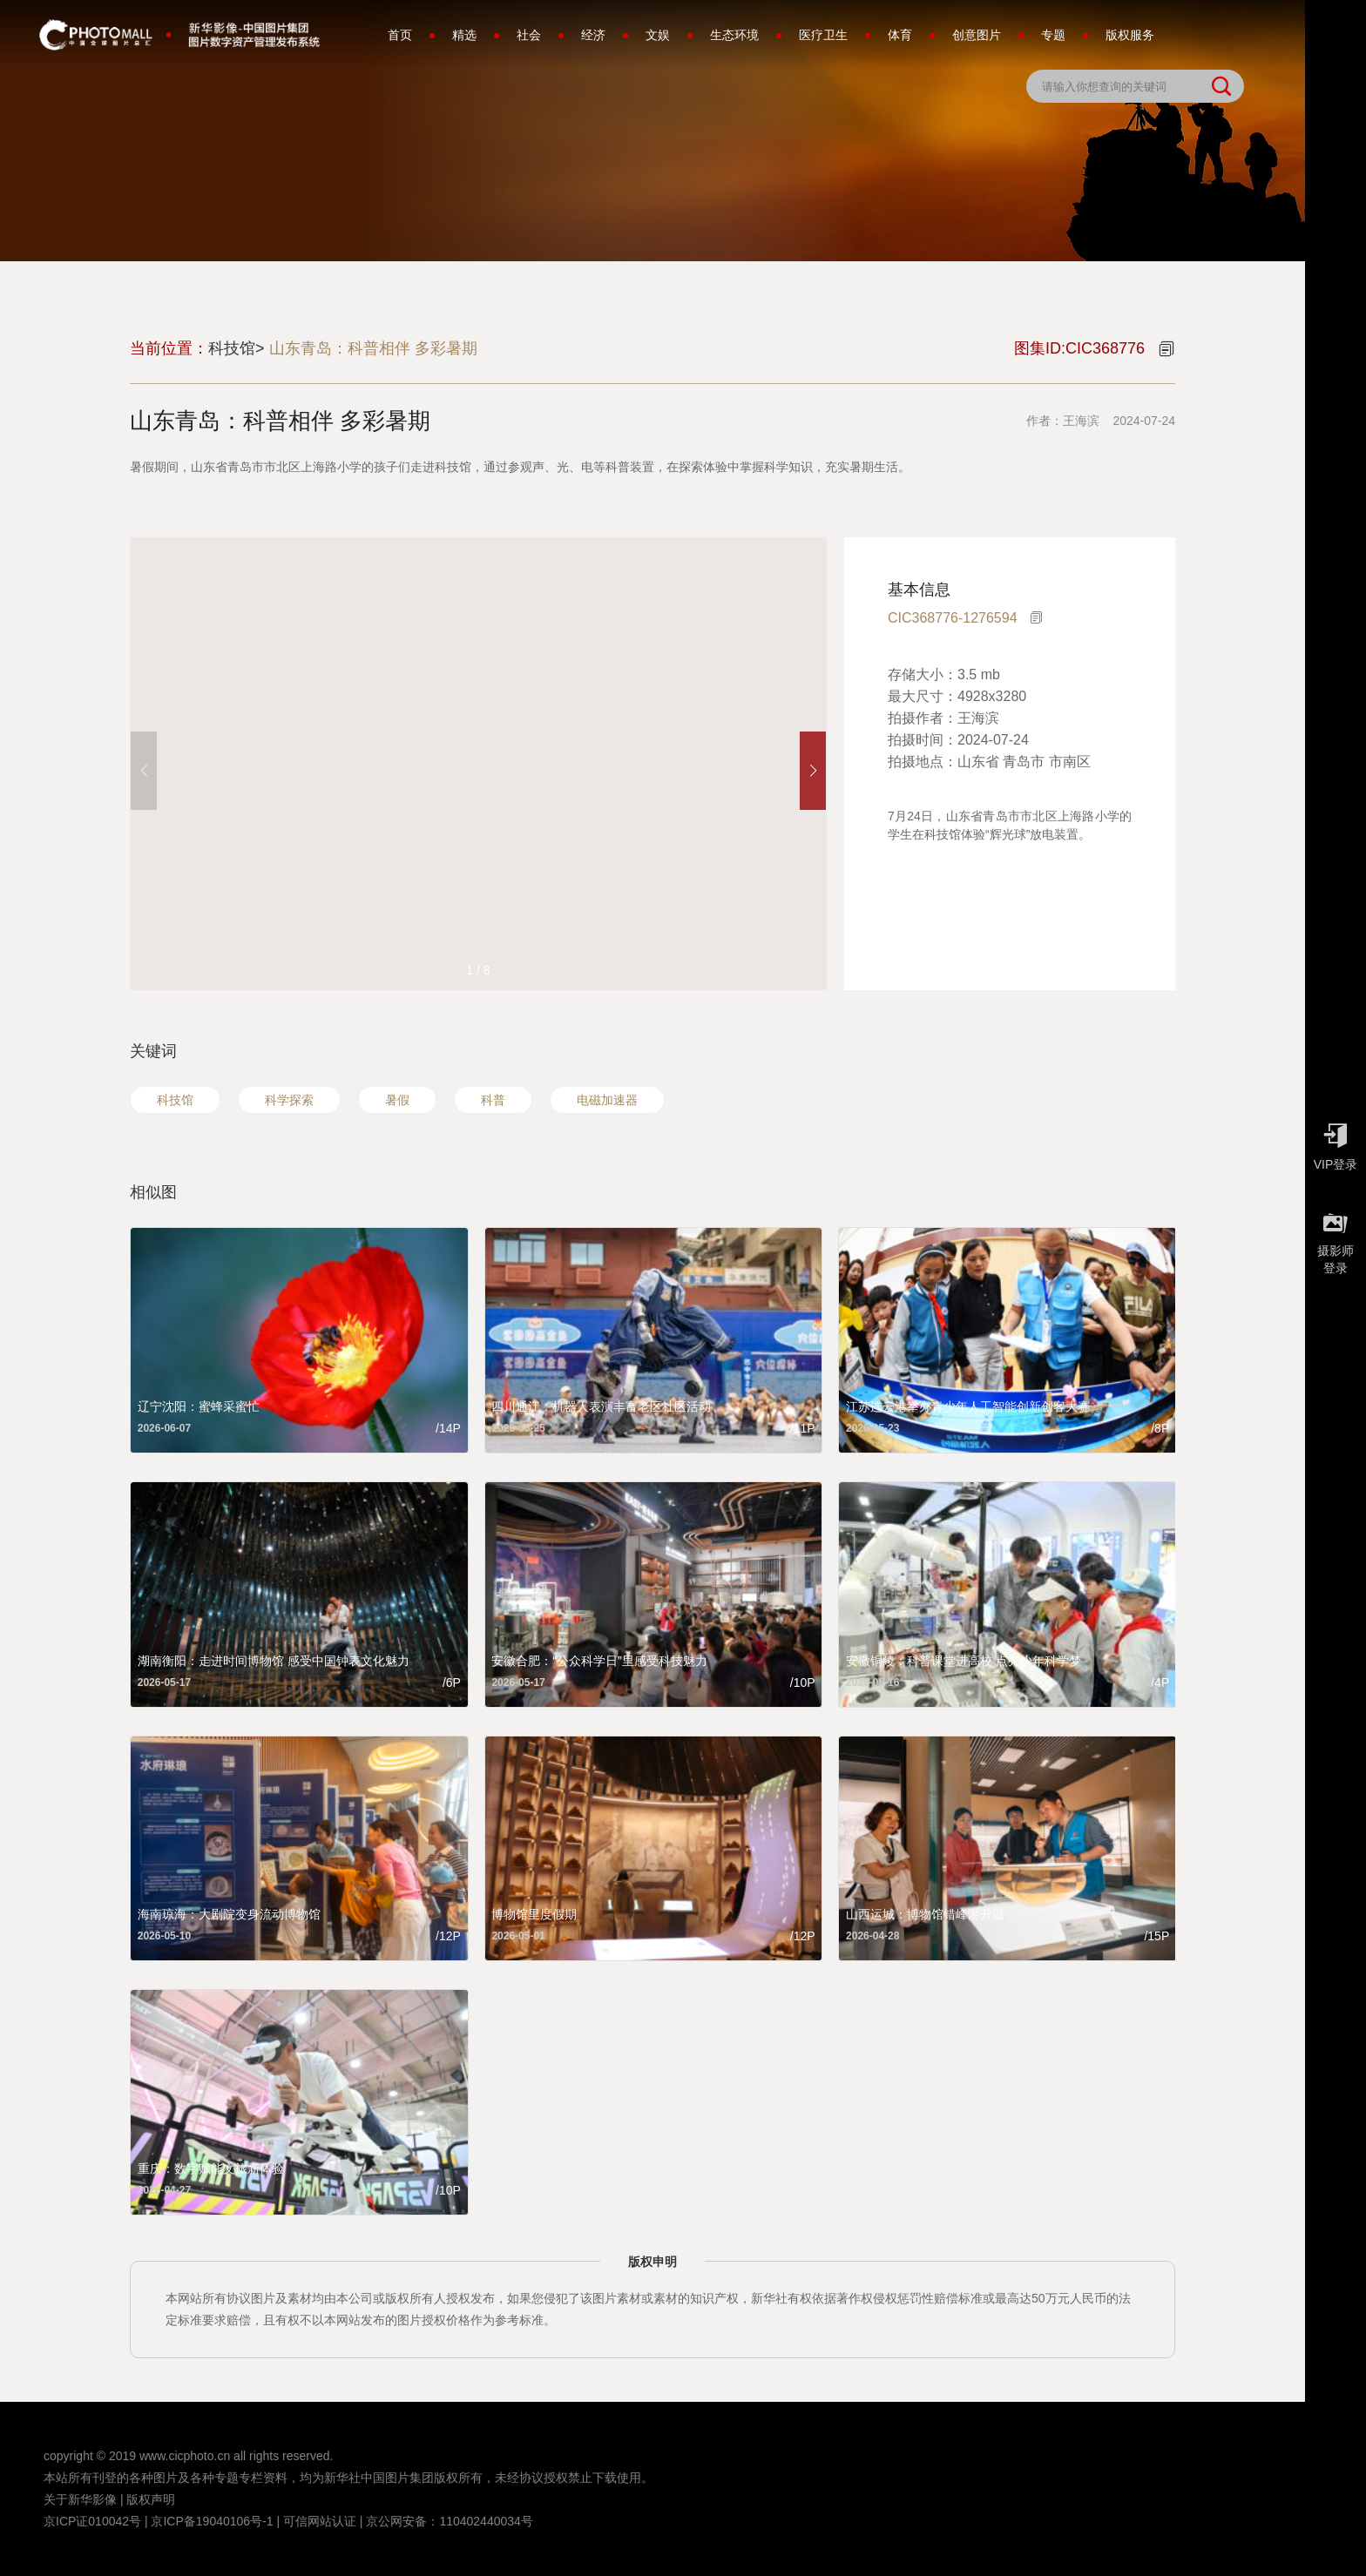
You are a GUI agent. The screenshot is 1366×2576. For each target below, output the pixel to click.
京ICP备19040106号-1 (212, 2521)
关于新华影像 (80, 2499)
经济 (593, 35)
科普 (493, 1100)
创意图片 (976, 35)
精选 (464, 35)
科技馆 (175, 1100)
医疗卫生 (823, 35)
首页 (400, 35)
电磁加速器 (607, 1100)
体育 (900, 35)
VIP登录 (1335, 1142)
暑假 (397, 1100)
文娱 (658, 35)
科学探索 (289, 1100)
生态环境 (734, 35)
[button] (813, 771)
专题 (1053, 35)
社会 (529, 35)
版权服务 (1130, 35)
